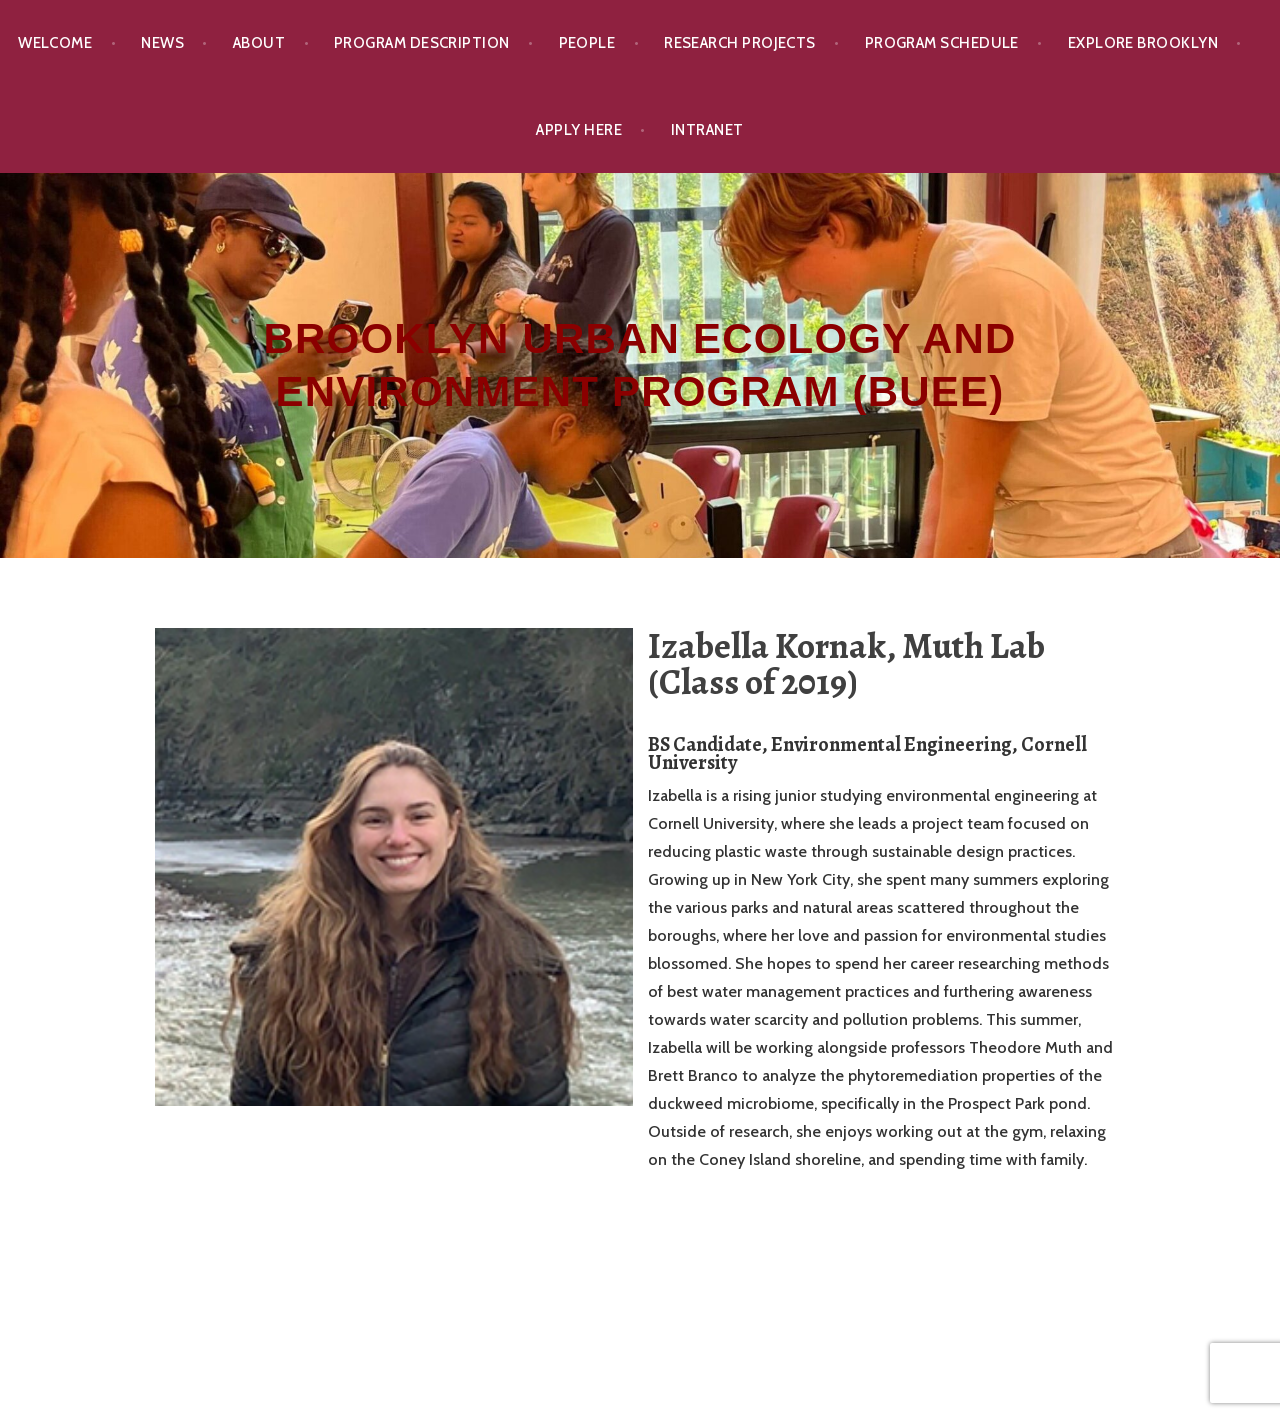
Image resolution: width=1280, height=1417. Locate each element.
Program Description (422, 43)
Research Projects (740, 43)
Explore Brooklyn (1143, 43)
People (587, 43)
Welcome (55, 43)
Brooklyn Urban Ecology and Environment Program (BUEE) (639, 365)
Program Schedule (942, 43)
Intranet (707, 130)
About (259, 43)
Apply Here (579, 130)
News (162, 43)
